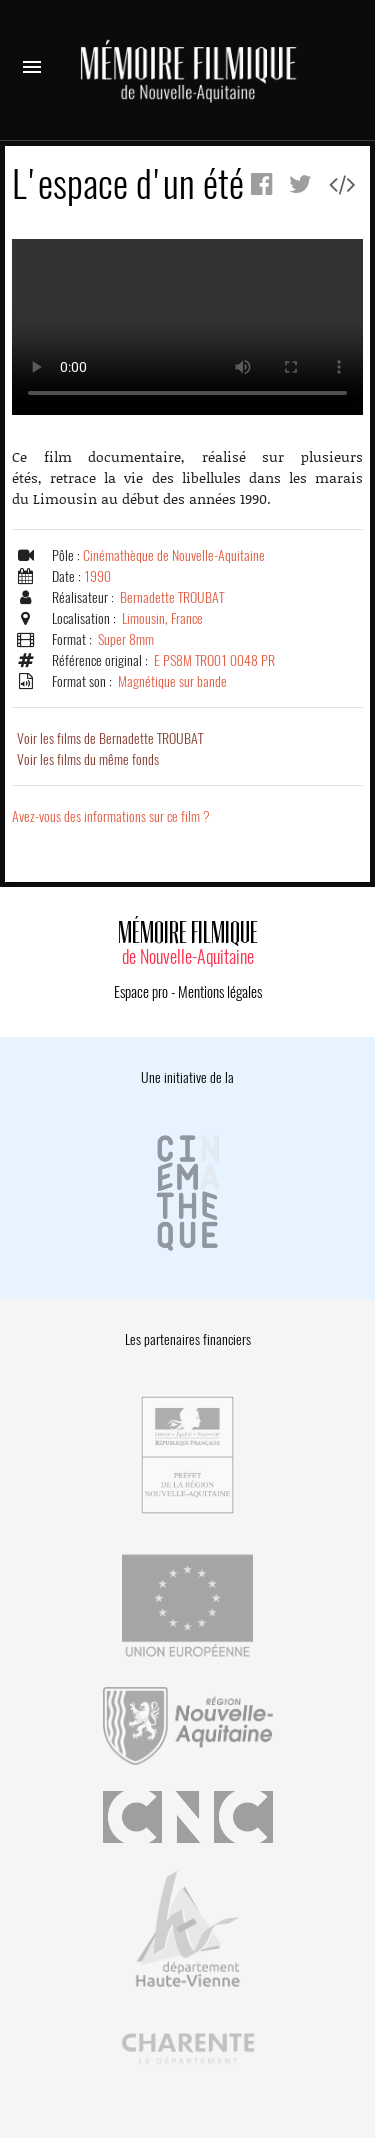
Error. (187, 327)
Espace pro (141, 992)
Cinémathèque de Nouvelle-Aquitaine (174, 555)
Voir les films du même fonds (88, 759)
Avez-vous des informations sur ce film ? (111, 816)
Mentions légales (220, 992)
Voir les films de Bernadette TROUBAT (110, 738)
